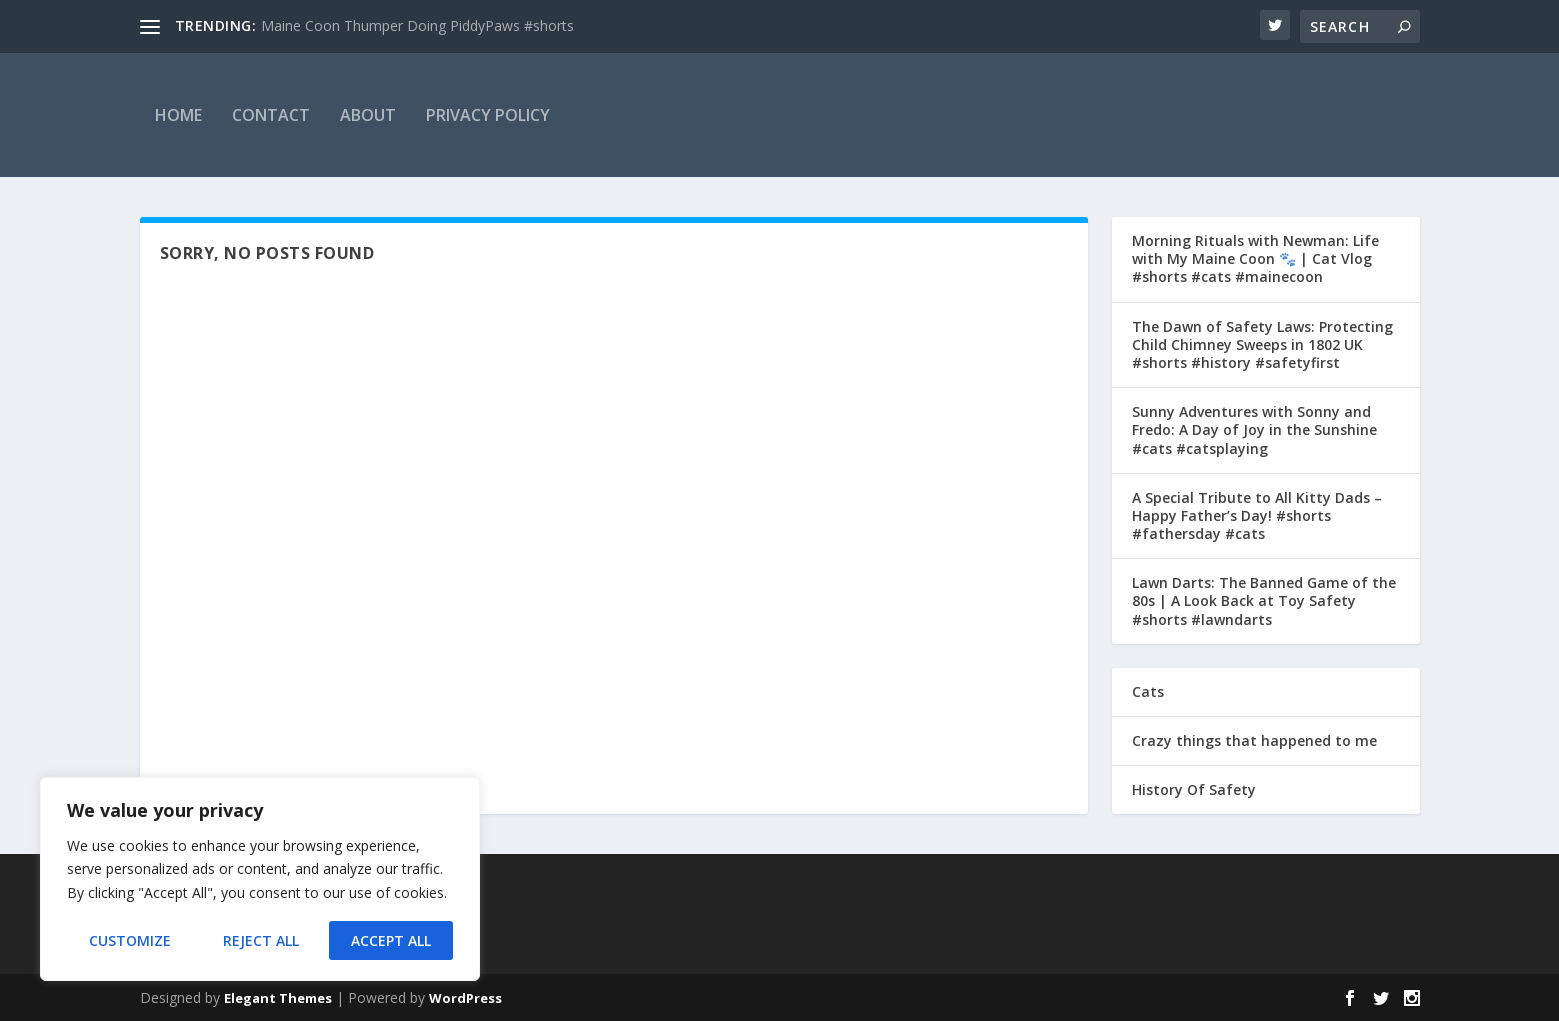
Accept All (391, 940)
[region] (260, 879)
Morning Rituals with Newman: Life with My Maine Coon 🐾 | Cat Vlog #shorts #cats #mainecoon (1255, 258)
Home (178, 115)
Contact (271, 115)
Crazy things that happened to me (1254, 740)
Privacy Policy (488, 115)
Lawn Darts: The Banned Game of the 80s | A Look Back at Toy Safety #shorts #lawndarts (1264, 600)
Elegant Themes (278, 998)
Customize (130, 940)
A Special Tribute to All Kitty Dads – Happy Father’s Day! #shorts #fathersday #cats (1257, 515)
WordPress (465, 998)
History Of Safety (1194, 789)
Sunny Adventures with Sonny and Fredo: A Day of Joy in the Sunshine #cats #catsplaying (1254, 429)
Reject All (261, 940)
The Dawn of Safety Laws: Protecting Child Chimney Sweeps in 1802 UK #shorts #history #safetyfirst (1262, 344)
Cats (1148, 691)
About (368, 115)
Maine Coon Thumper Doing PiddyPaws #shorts (417, 25)
